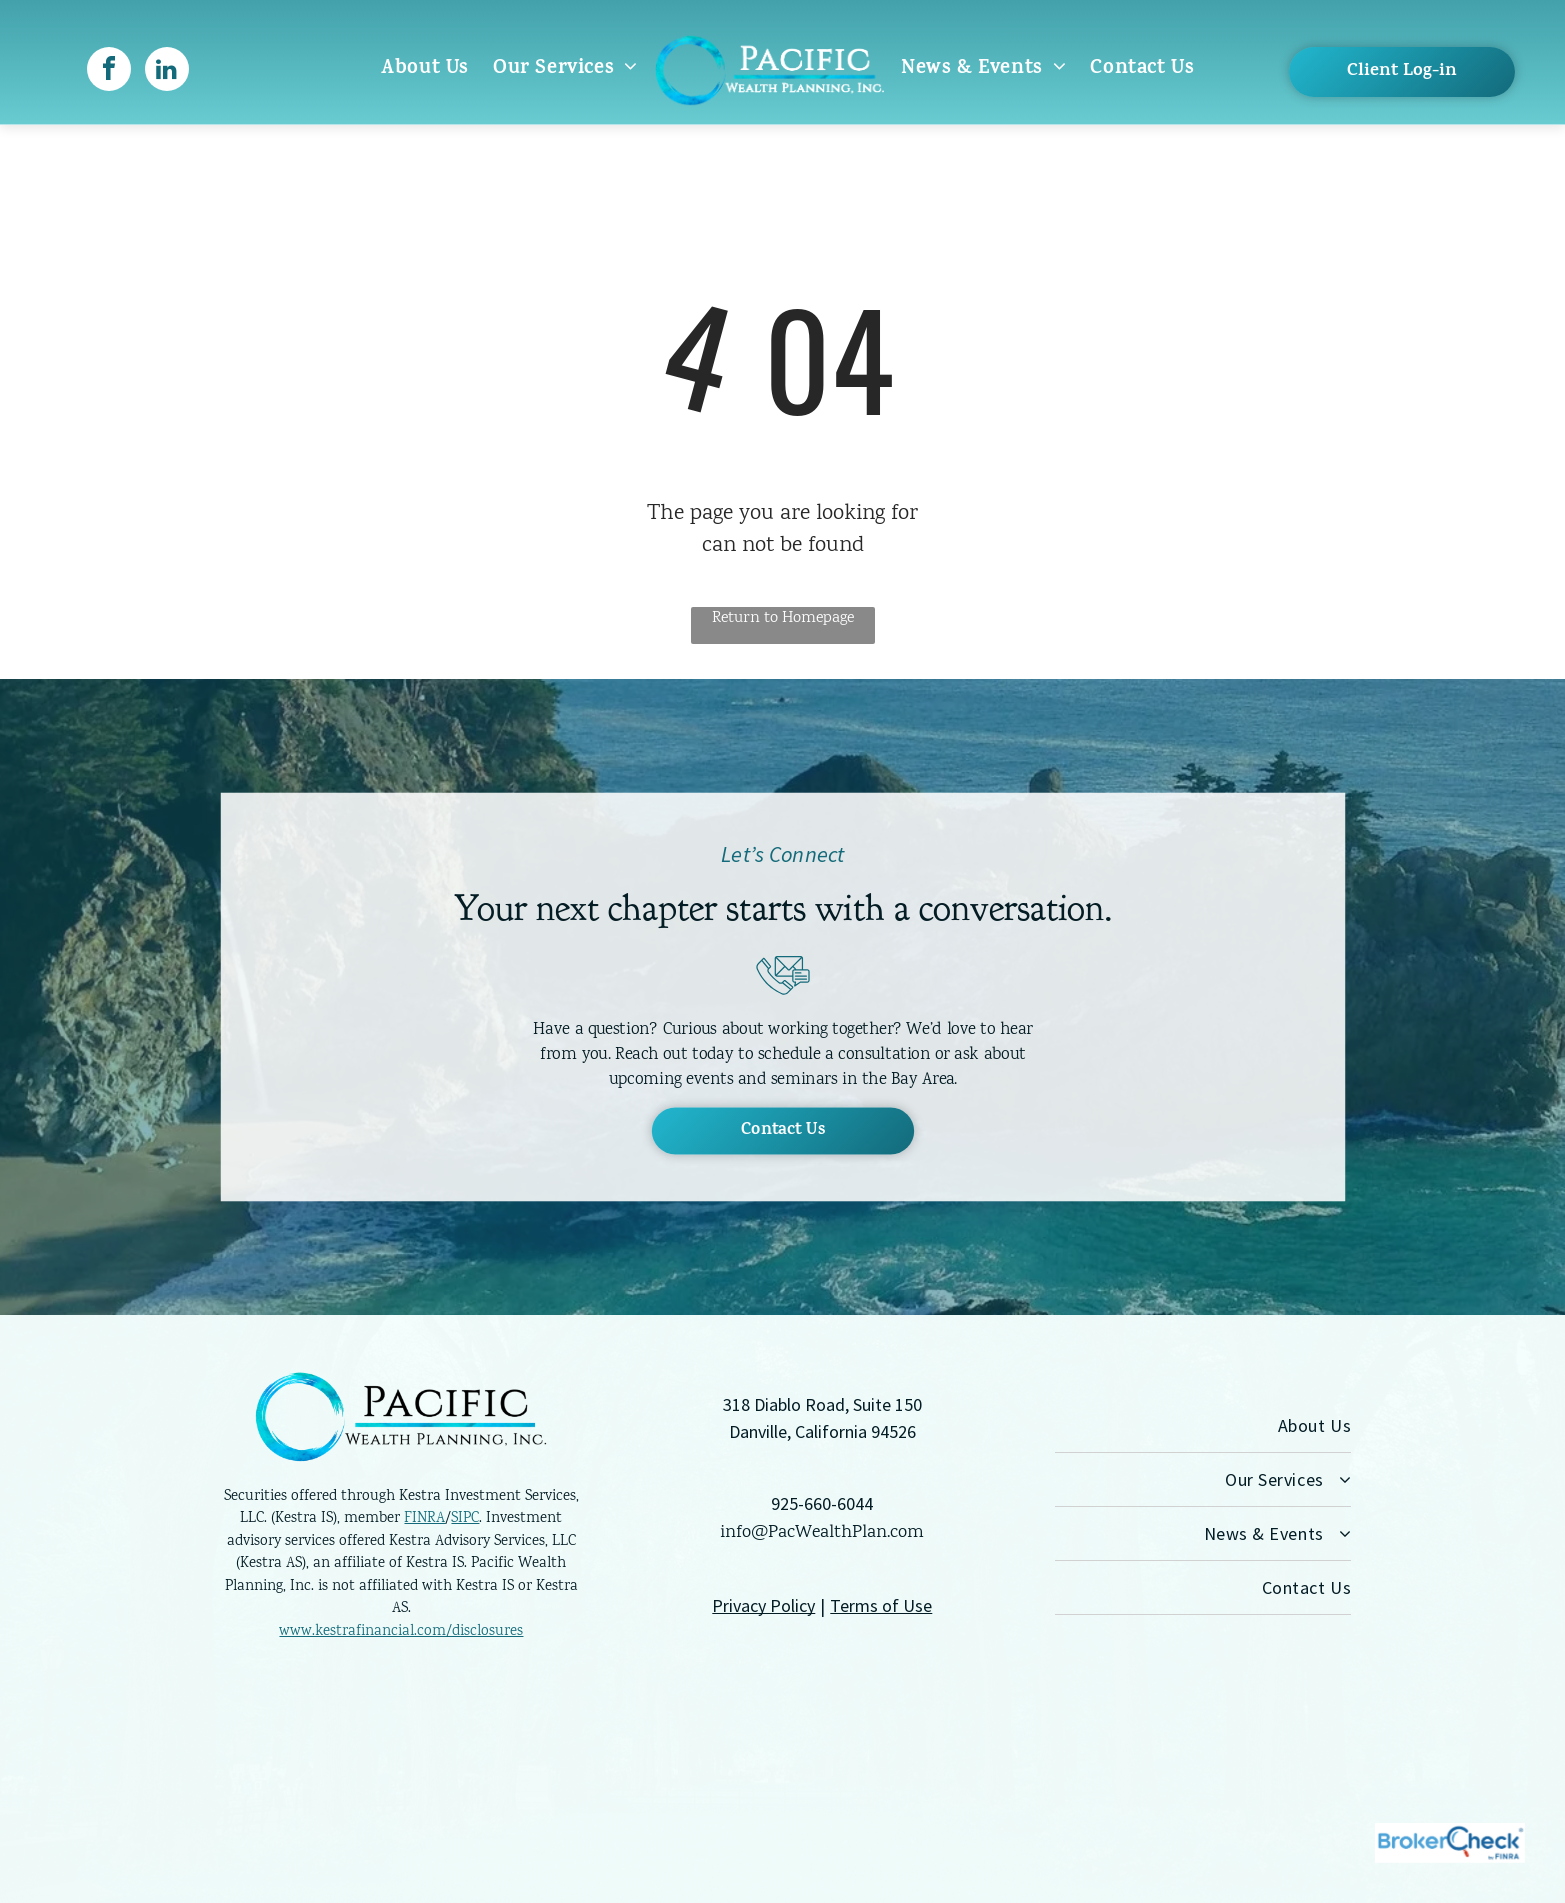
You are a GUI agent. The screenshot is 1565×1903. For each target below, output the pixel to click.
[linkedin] (167, 71)
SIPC (465, 1519)
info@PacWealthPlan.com (822, 1533)
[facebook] (109, 71)
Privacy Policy (763, 1605)
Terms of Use (881, 1605)
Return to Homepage (783, 618)
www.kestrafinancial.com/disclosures (401, 1632)
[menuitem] (425, 69)
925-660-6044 (822, 1503)
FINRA (424, 1519)
